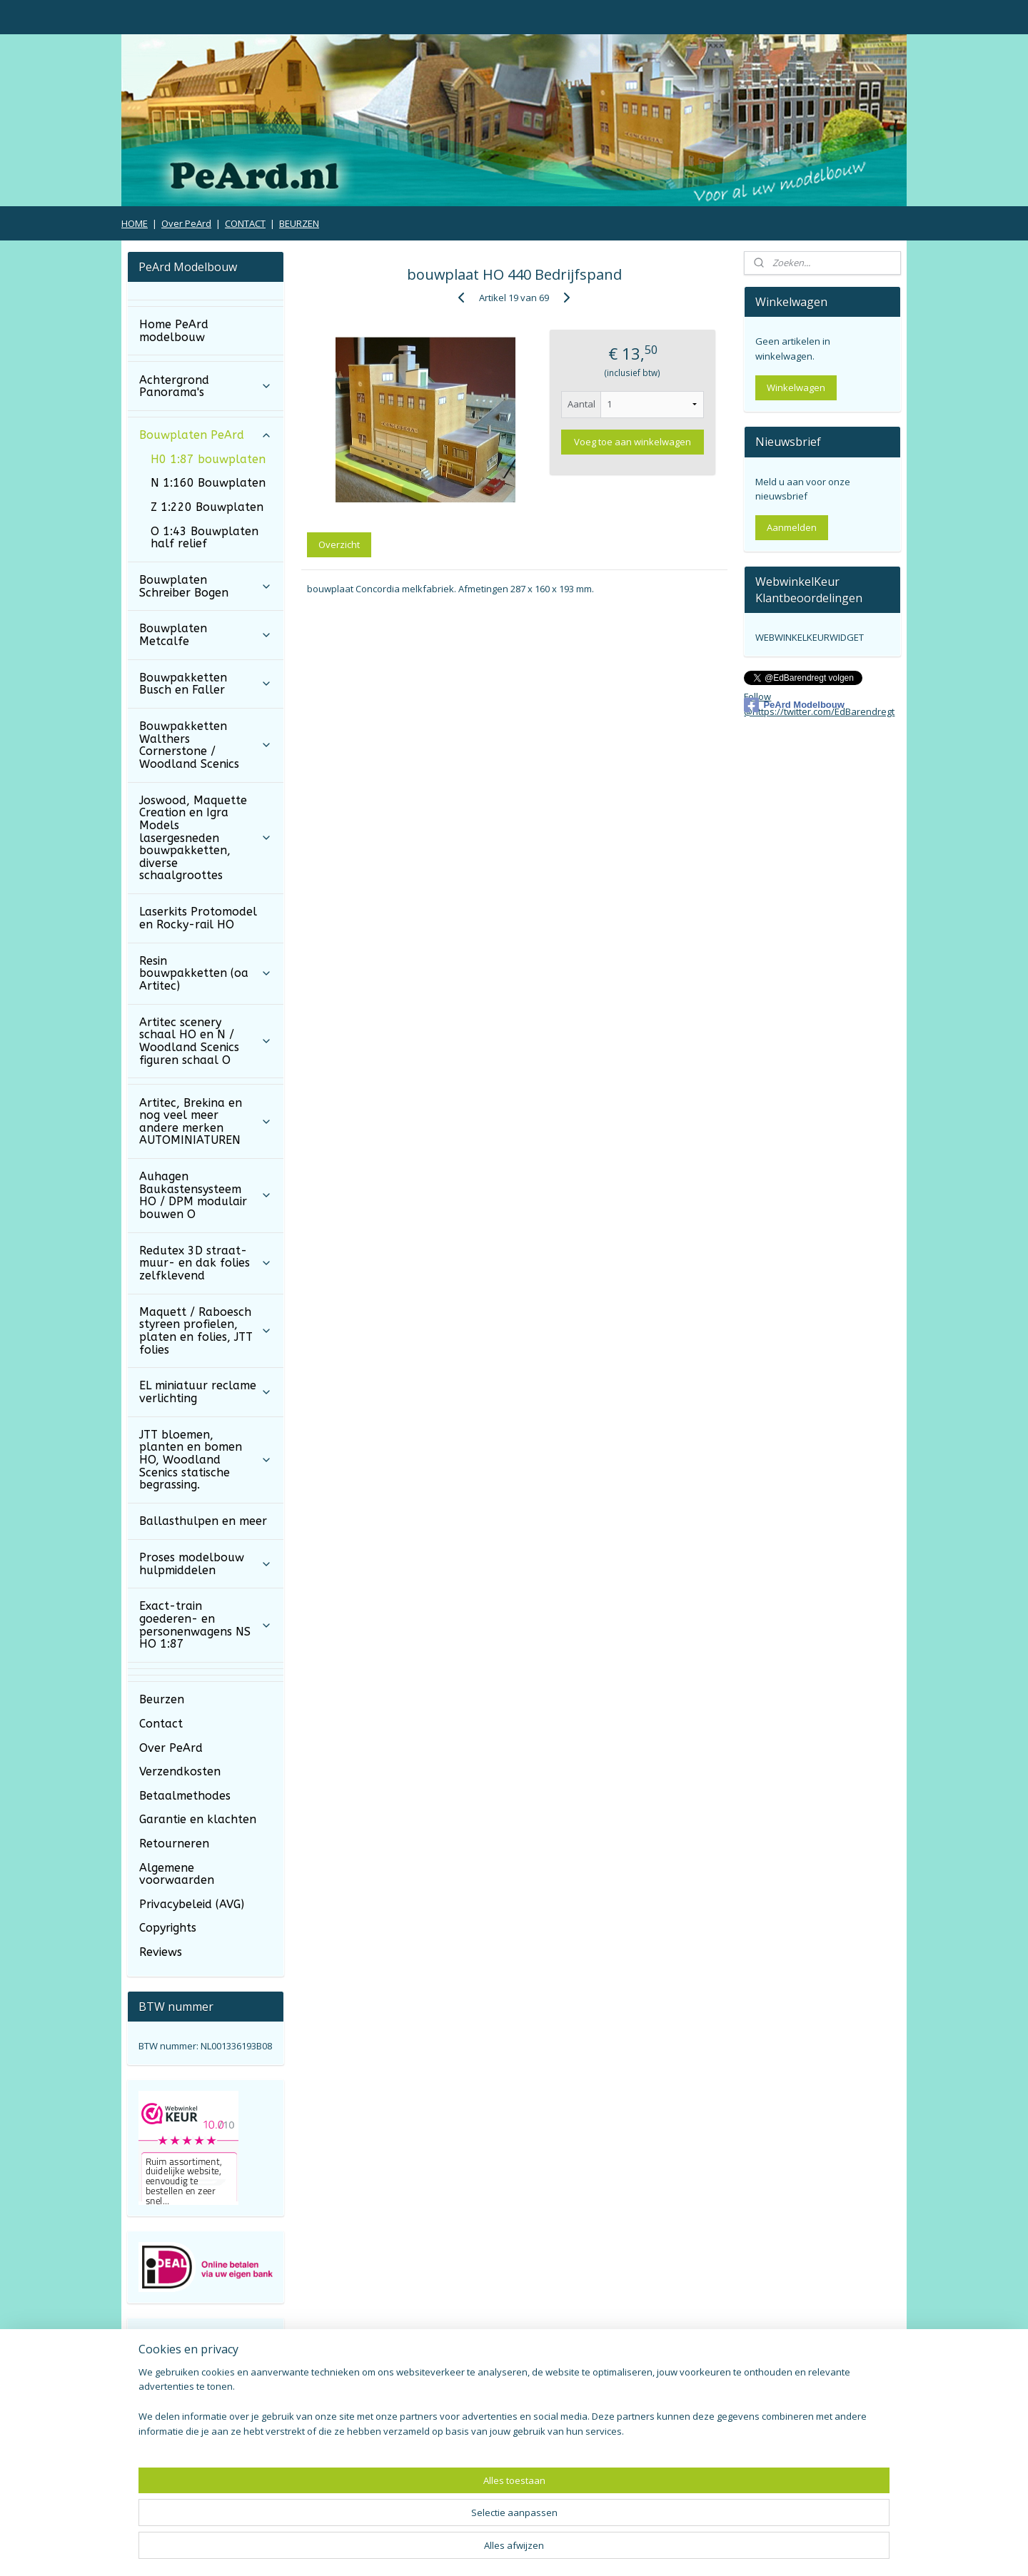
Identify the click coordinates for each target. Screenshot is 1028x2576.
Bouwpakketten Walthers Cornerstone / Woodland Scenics (205, 745)
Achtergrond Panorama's (205, 386)
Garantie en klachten (197, 1819)
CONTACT (245, 223)
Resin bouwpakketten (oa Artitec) (205, 973)
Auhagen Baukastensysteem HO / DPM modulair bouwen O (205, 1195)
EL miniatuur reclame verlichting (205, 1392)
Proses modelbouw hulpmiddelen (205, 1564)
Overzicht (339, 544)
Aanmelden (792, 527)
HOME (134, 223)
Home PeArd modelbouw (173, 331)
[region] (419, 2523)
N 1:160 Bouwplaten (208, 483)
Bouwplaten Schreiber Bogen (205, 586)
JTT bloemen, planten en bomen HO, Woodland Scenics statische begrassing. (205, 1459)
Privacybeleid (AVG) (191, 1904)
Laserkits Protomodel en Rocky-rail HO (198, 918)
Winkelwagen (796, 387)
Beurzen (161, 1699)
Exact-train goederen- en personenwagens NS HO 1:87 (205, 1624)
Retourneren (174, 1843)
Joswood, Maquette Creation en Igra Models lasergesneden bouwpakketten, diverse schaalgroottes (205, 838)
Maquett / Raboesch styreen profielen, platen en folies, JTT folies (205, 1331)
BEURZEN (299, 223)
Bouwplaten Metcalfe (205, 635)
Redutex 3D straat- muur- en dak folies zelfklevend (205, 1263)
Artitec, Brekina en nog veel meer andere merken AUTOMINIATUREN (205, 1121)
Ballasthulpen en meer (203, 1521)
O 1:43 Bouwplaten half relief (204, 537)
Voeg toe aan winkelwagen (632, 441)
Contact (161, 1723)
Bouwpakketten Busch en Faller (205, 684)
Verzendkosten (180, 1771)
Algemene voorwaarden (176, 1874)
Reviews (160, 1952)
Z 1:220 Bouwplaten (207, 507)
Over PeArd (186, 223)
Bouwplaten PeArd (205, 435)
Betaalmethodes (185, 1795)
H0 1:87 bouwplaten (208, 459)
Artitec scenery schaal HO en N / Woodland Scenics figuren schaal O (205, 1041)
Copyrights (167, 1927)
